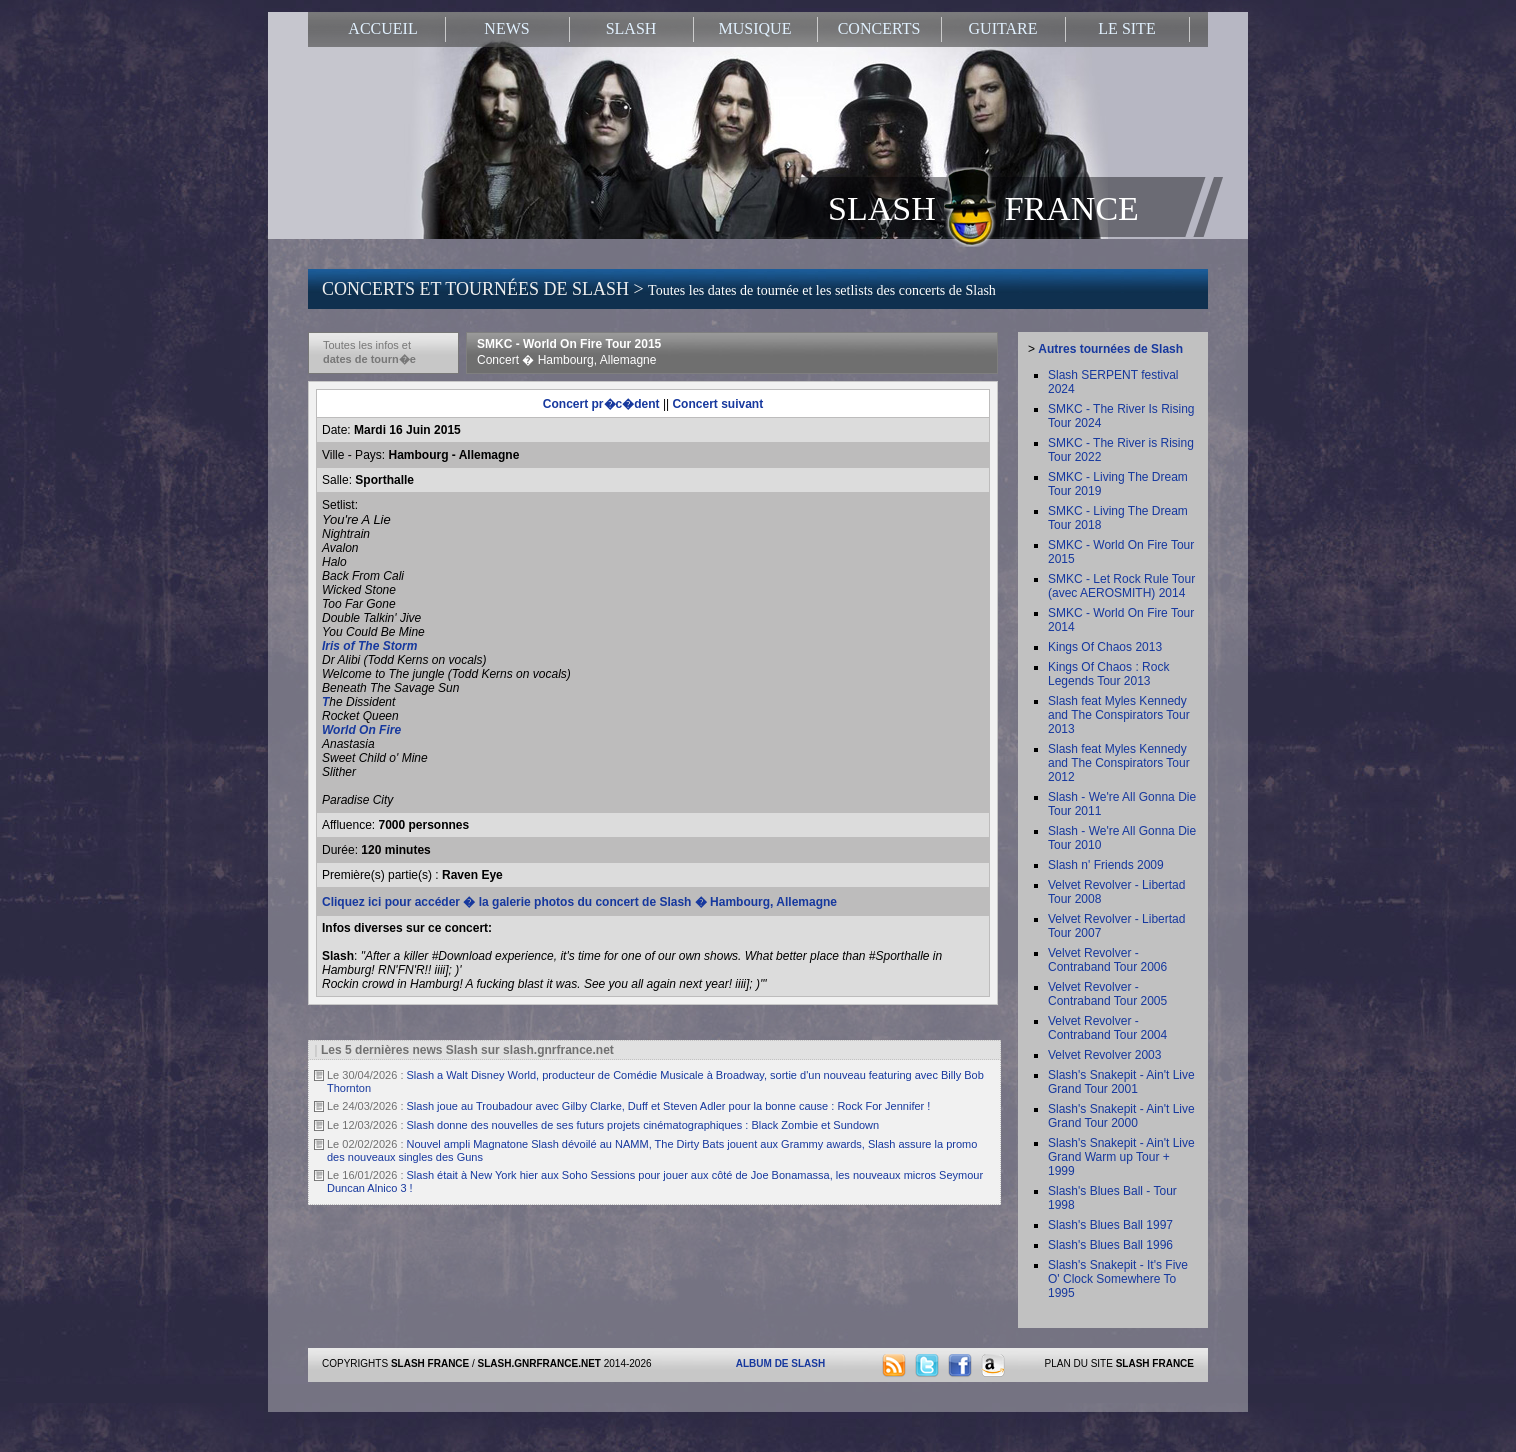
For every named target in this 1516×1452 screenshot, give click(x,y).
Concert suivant (717, 404)
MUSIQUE (755, 28)
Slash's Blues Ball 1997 (1110, 1225)
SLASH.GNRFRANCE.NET (539, 1363)
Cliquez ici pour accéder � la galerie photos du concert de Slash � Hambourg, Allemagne (579, 902)
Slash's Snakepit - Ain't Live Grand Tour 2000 (1121, 1116)
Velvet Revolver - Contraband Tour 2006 (1107, 960)
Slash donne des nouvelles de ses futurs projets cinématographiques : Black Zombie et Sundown (643, 1125)
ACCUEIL (382, 28)
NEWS (506, 28)
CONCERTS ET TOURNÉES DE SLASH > (659, 289)
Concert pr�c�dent (601, 404)
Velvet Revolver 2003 (1104, 1055)
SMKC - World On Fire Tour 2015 (569, 352)
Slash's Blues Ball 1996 (1110, 1245)
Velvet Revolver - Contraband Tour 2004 (1107, 1028)
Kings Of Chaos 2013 (1105, 647)
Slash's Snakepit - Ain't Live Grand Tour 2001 (1121, 1082)
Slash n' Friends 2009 (1106, 865)
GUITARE (1003, 28)
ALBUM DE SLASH (780, 1363)
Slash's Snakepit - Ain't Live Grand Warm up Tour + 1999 (1121, 1157)
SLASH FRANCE (983, 207)
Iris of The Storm (369, 646)
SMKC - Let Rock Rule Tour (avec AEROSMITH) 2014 (1121, 586)
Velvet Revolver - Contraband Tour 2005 (1107, 994)
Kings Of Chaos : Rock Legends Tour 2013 (1108, 674)
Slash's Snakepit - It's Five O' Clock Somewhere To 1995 (1118, 1279)
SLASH (631, 28)
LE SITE (1126, 28)
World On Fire (361, 730)
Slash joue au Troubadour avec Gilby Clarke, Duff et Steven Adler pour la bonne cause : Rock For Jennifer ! (669, 1106)
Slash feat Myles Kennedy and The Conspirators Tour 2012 (1119, 763)
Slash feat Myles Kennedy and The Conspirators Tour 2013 (1119, 715)
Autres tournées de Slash (1110, 349)
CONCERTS (879, 28)
